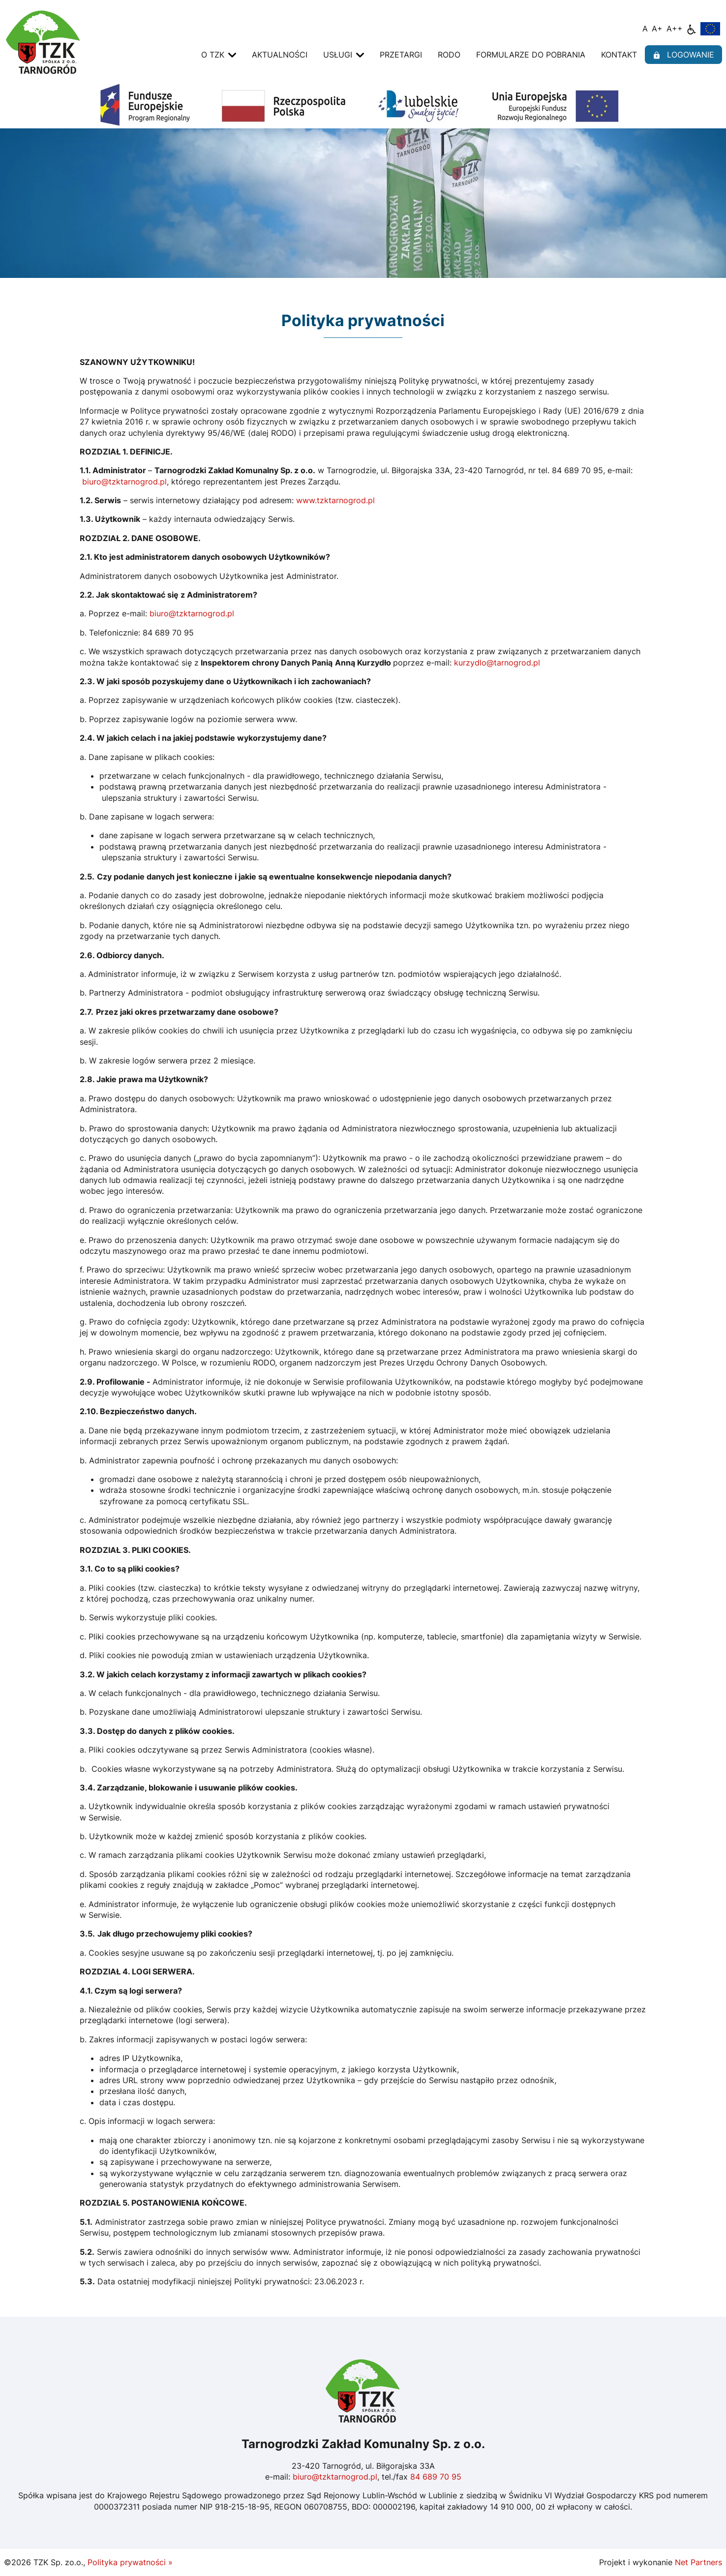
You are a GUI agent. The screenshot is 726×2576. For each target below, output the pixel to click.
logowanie (683, 55)
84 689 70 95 (435, 2477)
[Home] (43, 41)
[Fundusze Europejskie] (710, 28)
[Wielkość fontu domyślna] (645, 28)
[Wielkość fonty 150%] (657, 28)
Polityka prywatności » (130, 2562)
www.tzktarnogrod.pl (334, 500)
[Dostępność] (691, 28)
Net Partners (698, 2562)
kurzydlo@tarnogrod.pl (497, 662)
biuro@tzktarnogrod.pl (124, 481)
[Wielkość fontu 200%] (674, 28)
